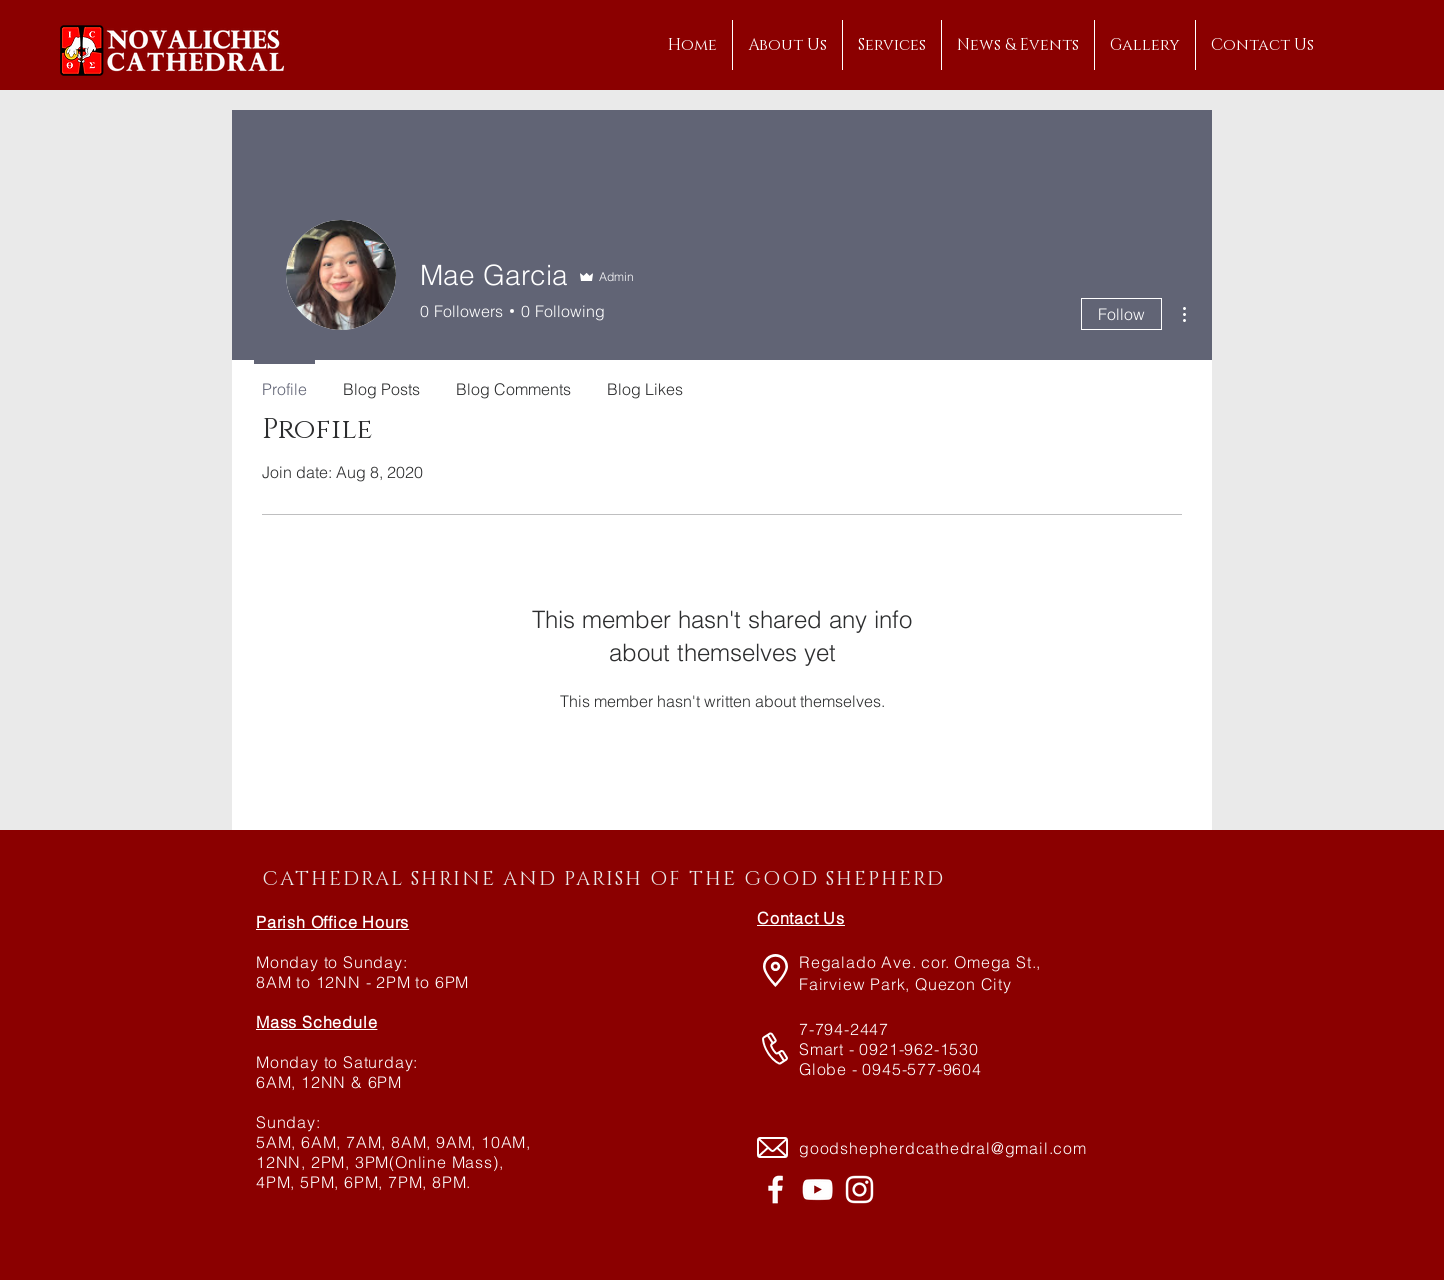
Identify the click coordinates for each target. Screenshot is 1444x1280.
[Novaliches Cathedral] (775, 1189)
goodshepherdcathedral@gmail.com (943, 1148)
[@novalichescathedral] (859, 1189)
